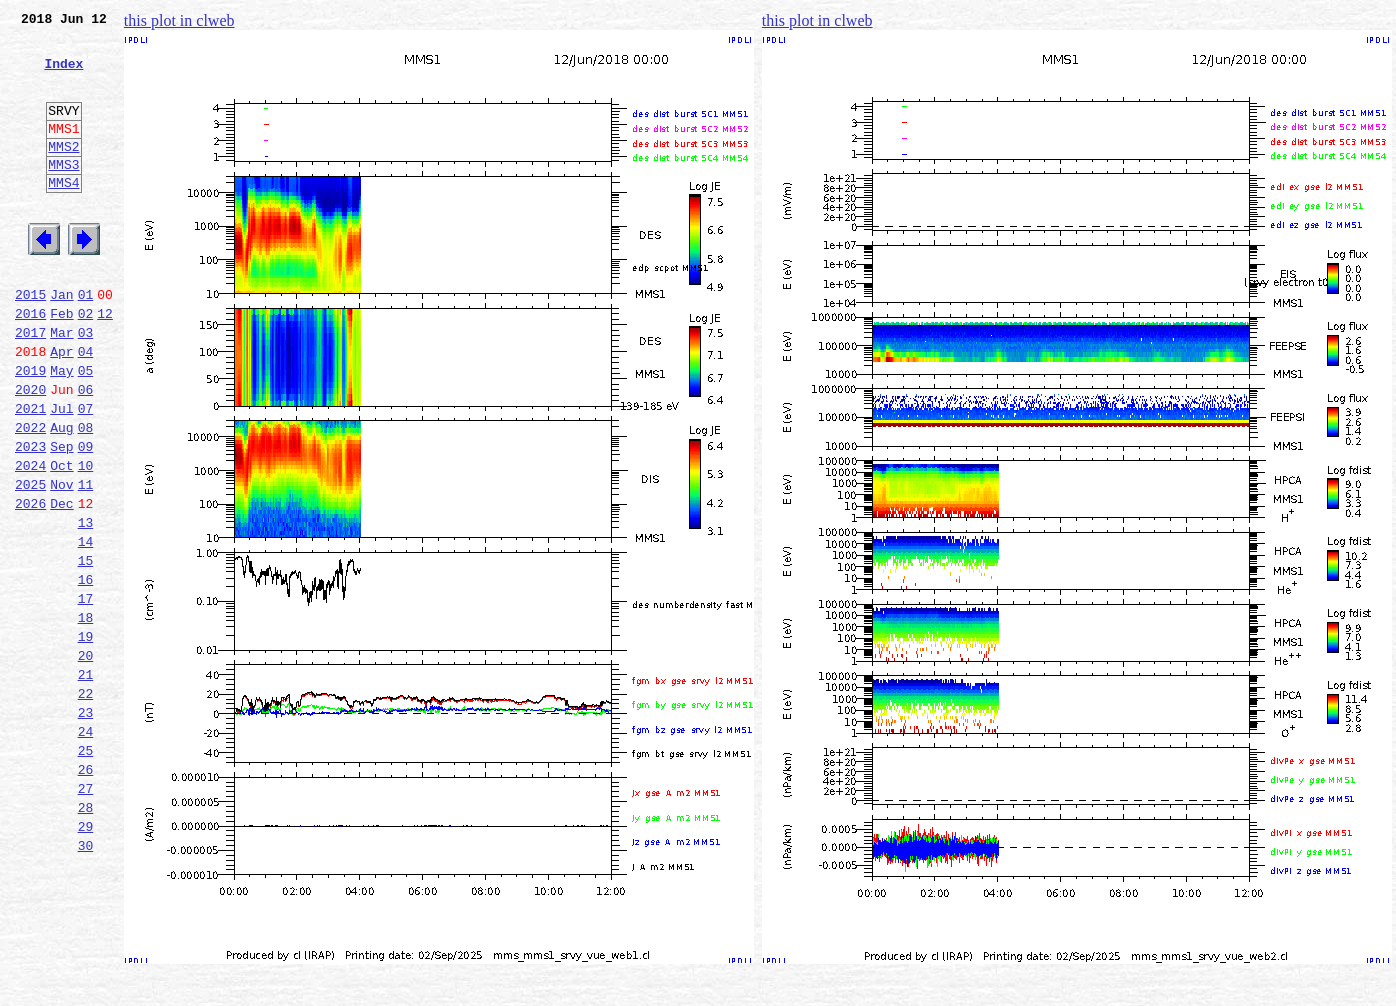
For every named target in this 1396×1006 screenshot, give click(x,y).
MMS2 (63, 173)
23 (86, 826)
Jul (61, 474)
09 (86, 518)
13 (86, 606)
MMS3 (63, 194)
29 (86, 958)
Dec (61, 584)
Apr (61, 408)
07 (86, 474)
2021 (30, 474)
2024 (30, 540)
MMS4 (63, 215)
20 (86, 760)
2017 (30, 386)
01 (86, 342)
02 (86, 364)
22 (86, 804)
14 (86, 628)
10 (86, 540)
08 (86, 496)
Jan (61, 342)
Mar (61, 386)
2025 (30, 562)
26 (86, 892)
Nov (61, 562)
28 (86, 936)
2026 (30, 584)
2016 (30, 364)
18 (86, 716)
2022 (30, 496)
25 (86, 870)
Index (63, 75)
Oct (61, 540)
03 (86, 386)
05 (86, 430)
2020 (30, 452)
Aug (61, 496)
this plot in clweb (179, 20)
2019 (30, 430)
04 (86, 408)
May (61, 430)
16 (86, 672)
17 (86, 694)
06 (86, 452)
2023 (30, 518)
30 (86, 980)
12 (105, 364)
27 (86, 914)
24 (86, 848)
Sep (61, 518)
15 (86, 650)
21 (86, 782)
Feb (61, 364)
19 (86, 738)
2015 (30, 342)
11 (86, 562)
